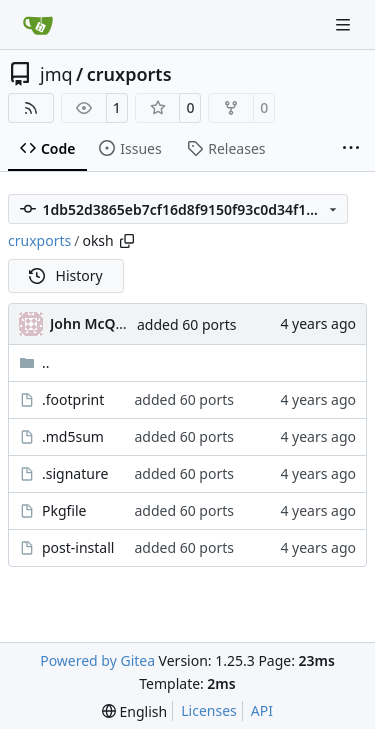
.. (34, 362)
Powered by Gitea (97, 660)
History (66, 275)
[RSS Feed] (31, 108)
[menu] (134, 711)
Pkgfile (64, 510)
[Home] (38, 25)
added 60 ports (187, 324)
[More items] (351, 149)
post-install (78, 547)
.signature (75, 473)
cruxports (129, 74)
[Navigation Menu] (345, 24)
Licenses (209, 710)
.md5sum (73, 436)
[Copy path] (127, 241)
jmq (56, 74)
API (262, 710)
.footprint (73, 399)
